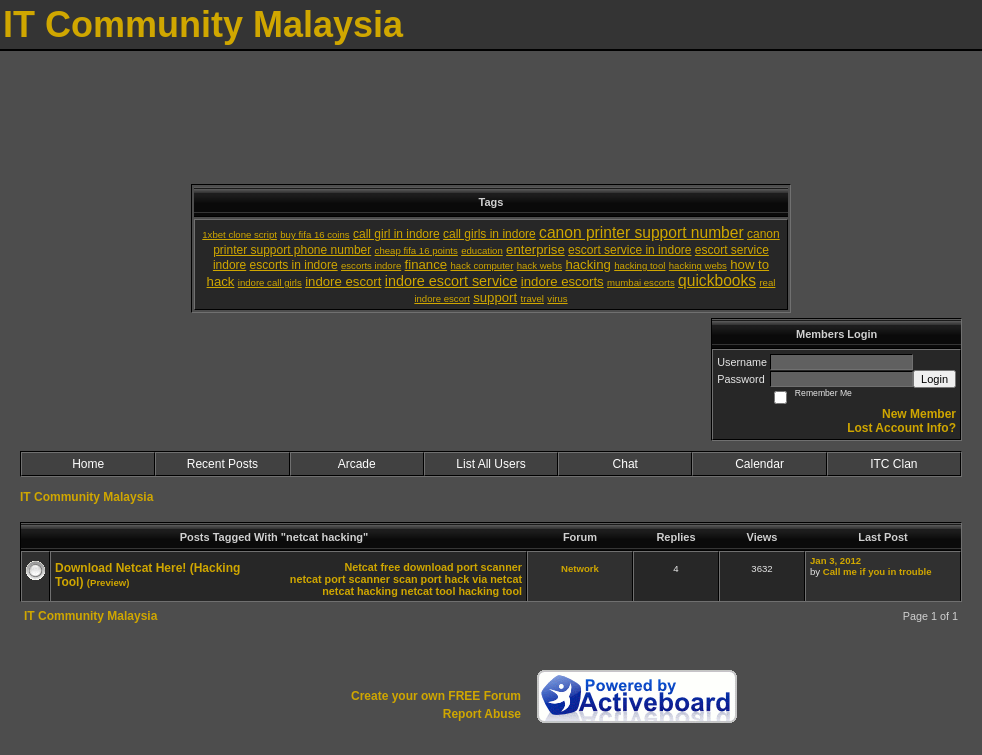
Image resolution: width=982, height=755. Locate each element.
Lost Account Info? (901, 428)
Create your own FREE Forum (436, 696)
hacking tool (490, 591)
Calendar (759, 464)
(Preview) (108, 582)
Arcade (357, 464)
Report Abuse (482, 714)
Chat (625, 464)
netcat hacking (360, 591)
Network (580, 568)
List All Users (490, 464)
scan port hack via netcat (457, 579)
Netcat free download (398, 567)
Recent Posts (222, 464)
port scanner (489, 567)
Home (88, 464)
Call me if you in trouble (877, 571)
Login (934, 379)
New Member (919, 414)
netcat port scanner (340, 579)
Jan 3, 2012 (835, 560)
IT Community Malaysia (86, 497)
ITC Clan (893, 464)
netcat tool (428, 591)
